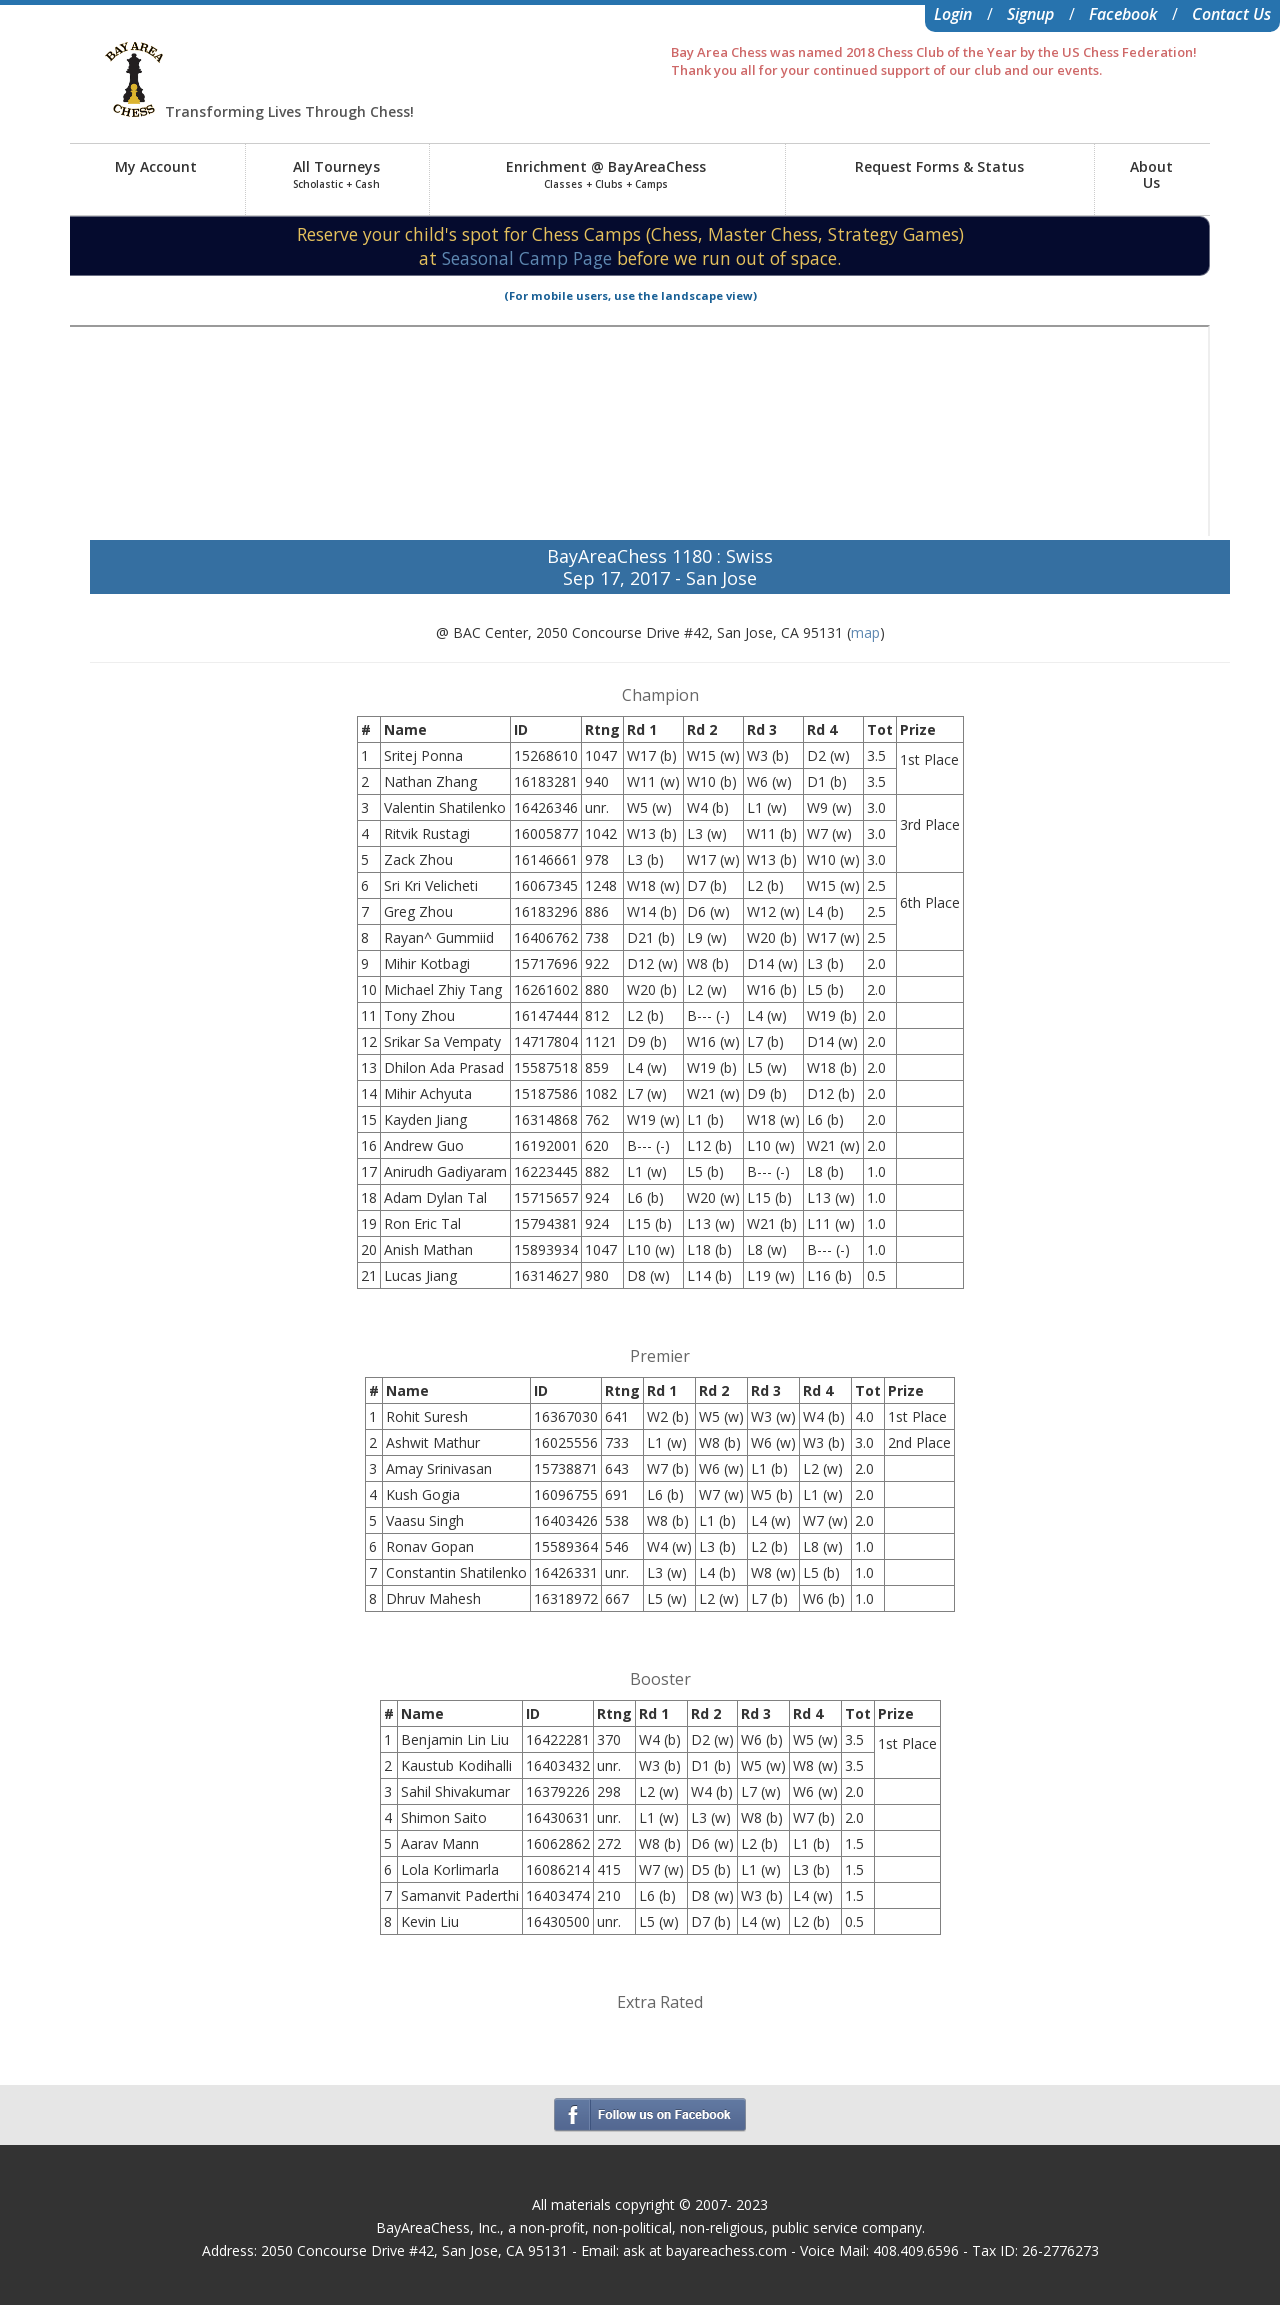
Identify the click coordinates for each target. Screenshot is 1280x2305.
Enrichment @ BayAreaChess (606, 174)
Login (953, 14)
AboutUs (1151, 174)
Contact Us (1231, 14)
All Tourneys (336, 174)
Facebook (1123, 14)
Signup (1030, 14)
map (865, 632)
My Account (156, 166)
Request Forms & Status (939, 166)
